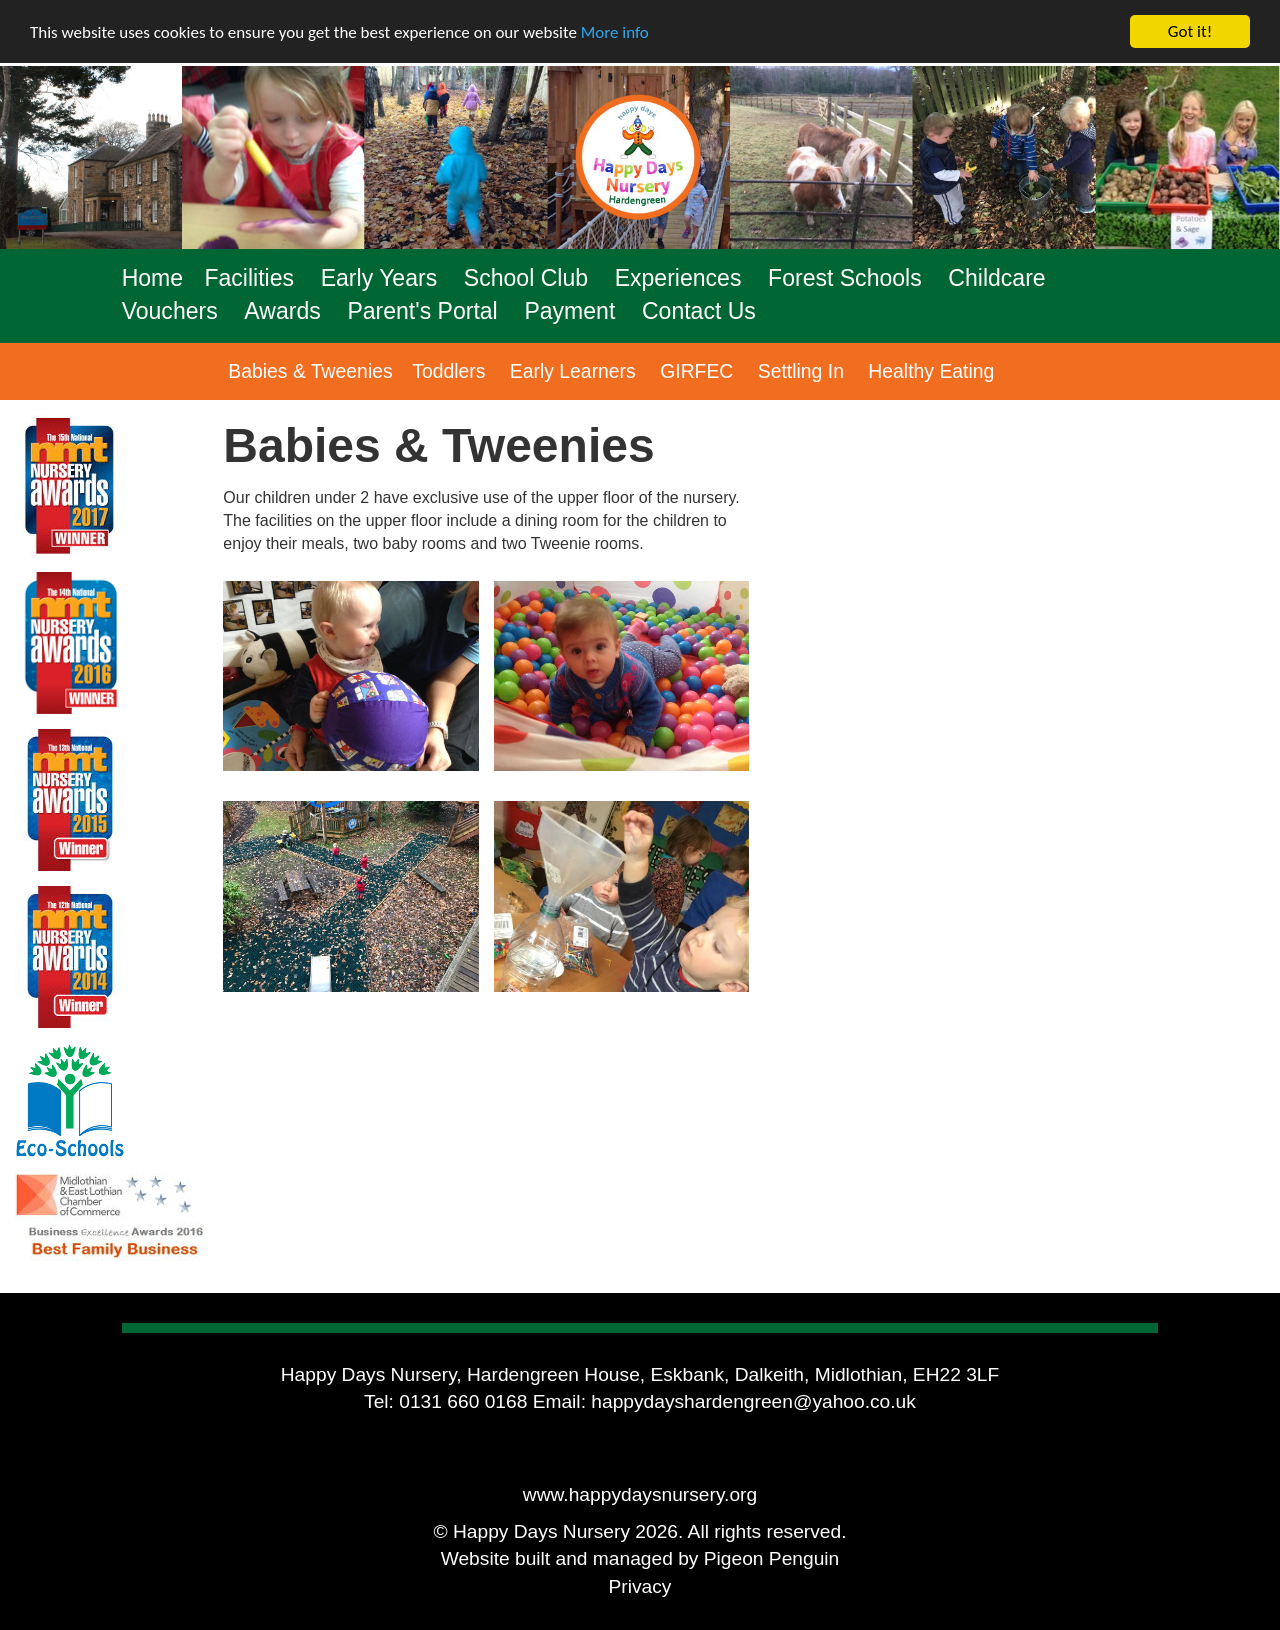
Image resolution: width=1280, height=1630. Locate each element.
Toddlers (448, 371)
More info (615, 32)
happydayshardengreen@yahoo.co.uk (753, 1401)
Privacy (640, 1586)
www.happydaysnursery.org (640, 1494)
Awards (282, 311)
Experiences (678, 278)
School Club (526, 278)
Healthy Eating (931, 371)
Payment (569, 311)
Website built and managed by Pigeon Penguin (640, 1558)
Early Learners (573, 371)
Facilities (249, 278)
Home (152, 278)
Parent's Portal (422, 311)
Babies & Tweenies (310, 371)
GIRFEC (696, 371)
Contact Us (699, 311)
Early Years (379, 278)
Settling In (801, 371)
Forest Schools (845, 278)
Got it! (1190, 31)
